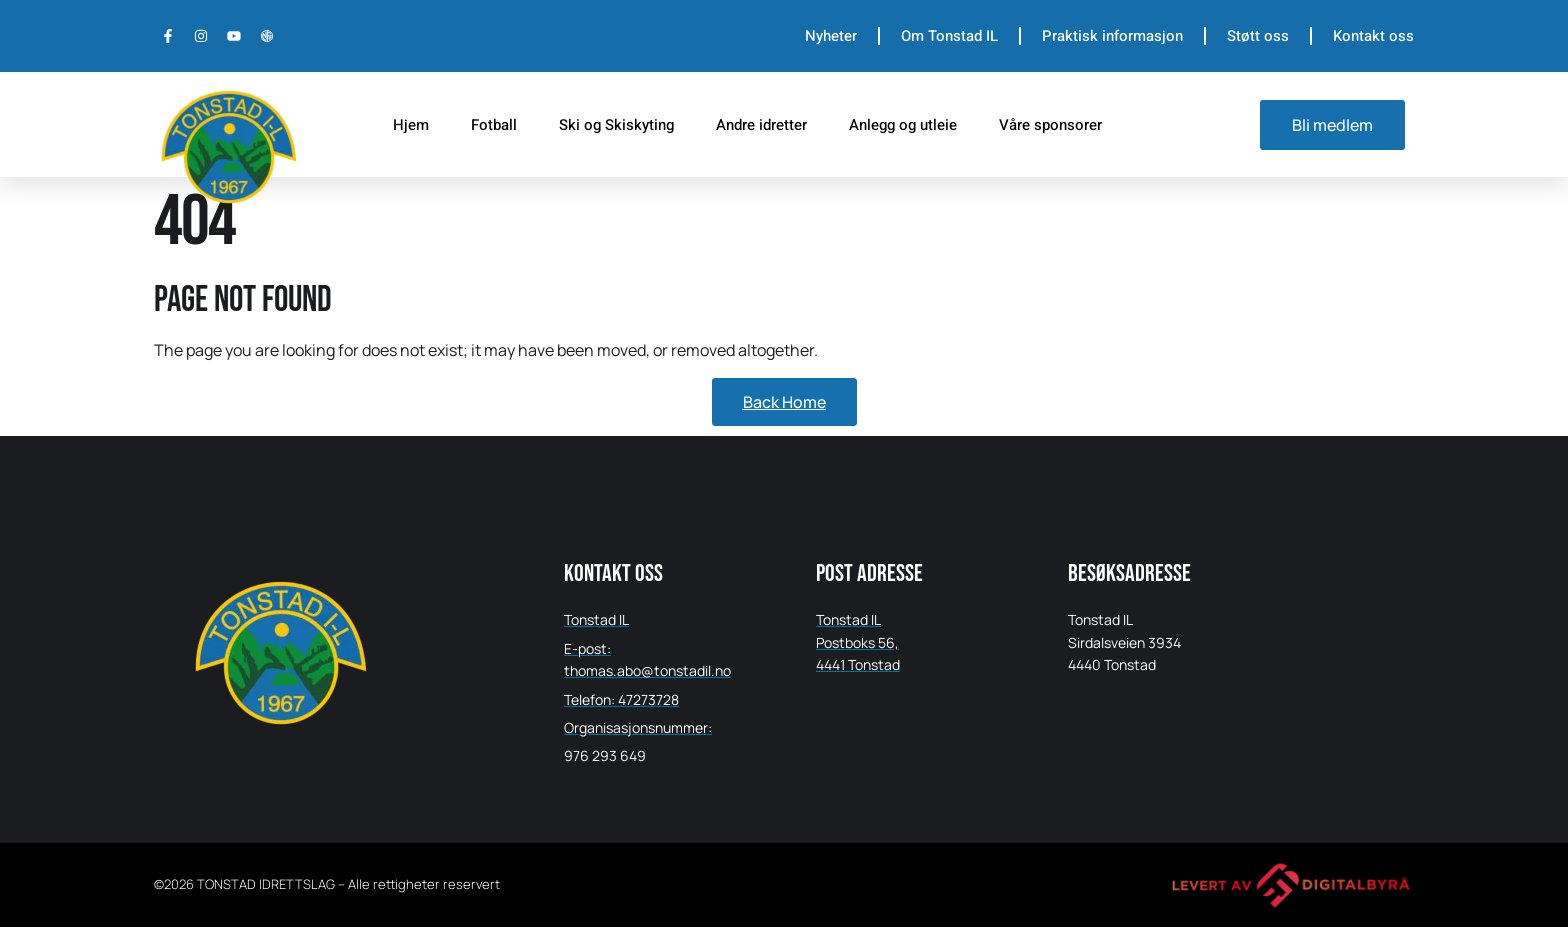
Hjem (411, 125)
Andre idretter (761, 125)
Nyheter (831, 36)
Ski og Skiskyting (616, 125)
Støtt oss (1258, 36)
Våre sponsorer (1050, 125)
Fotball (494, 125)
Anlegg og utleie (903, 125)
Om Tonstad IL (949, 36)
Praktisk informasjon (1112, 36)
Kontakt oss (1373, 36)
